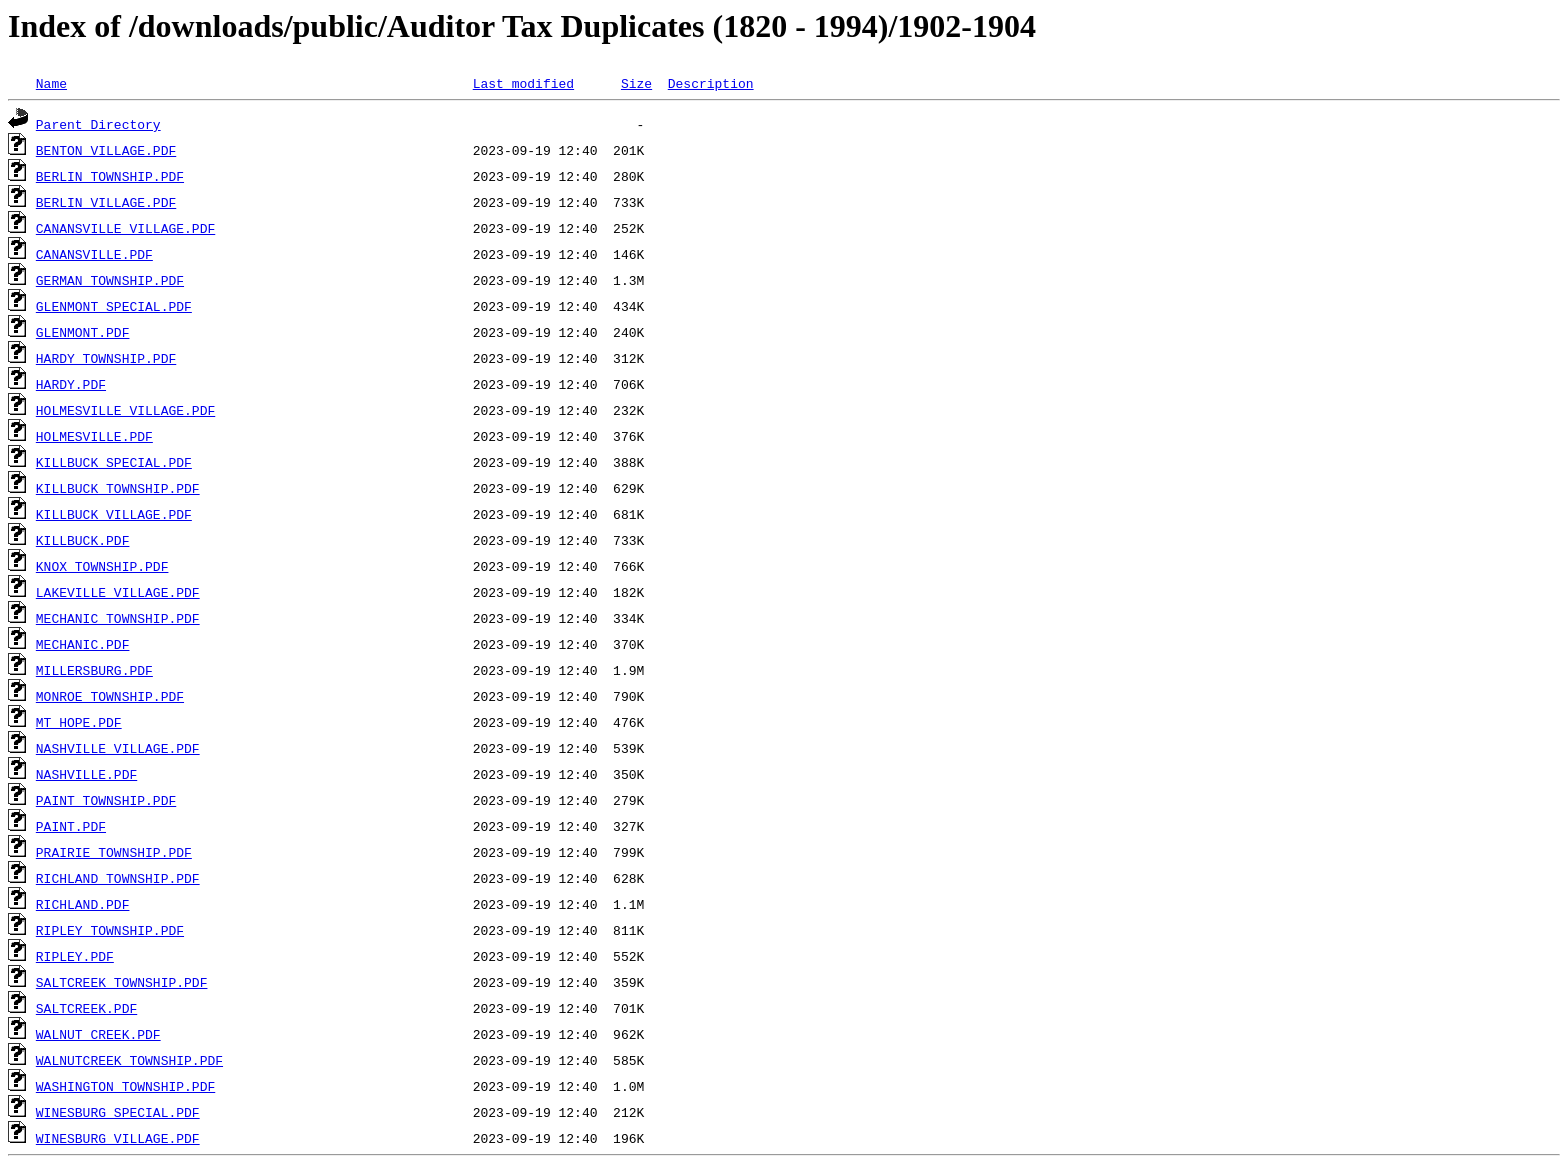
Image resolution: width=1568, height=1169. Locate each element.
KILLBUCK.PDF (83, 540)
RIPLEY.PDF (75, 956)
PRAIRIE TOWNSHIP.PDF (114, 852)
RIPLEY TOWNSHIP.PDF (110, 930)
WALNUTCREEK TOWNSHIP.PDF (129, 1060)
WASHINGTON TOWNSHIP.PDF (125, 1086)
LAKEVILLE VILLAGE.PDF (118, 592)
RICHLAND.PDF (83, 904)
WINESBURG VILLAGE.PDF (118, 1138)
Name (51, 83)
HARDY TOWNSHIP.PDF (106, 358)
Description (711, 83)
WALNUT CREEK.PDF (98, 1034)
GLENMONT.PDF (83, 332)
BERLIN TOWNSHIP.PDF (110, 176)
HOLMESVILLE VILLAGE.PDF (125, 410)
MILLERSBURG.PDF (94, 670)
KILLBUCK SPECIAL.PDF (114, 462)
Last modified (523, 83)
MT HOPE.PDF (79, 722)
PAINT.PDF (71, 826)
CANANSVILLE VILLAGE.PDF (125, 228)
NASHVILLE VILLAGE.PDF (118, 748)
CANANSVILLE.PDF (94, 254)
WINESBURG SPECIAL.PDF (118, 1112)
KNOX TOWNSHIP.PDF (102, 566)
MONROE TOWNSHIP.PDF (110, 696)
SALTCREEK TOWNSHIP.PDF (122, 982)
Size (636, 83)
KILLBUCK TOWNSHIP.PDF (118, 488)
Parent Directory (98, 124)
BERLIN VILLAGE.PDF (106, 202)
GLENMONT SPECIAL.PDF (114, 306)
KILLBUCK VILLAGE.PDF (114, 514)
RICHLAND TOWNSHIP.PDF (118, 878)
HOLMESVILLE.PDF (94, 436)
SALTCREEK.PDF (86, 1008)
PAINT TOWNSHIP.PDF (106, 800)
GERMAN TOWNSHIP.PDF (110, 280)
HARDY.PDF (71, 384)
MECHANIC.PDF (83, 644)
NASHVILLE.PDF (86, 774)
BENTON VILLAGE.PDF (106, 150)
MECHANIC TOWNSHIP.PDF (118, 618)
